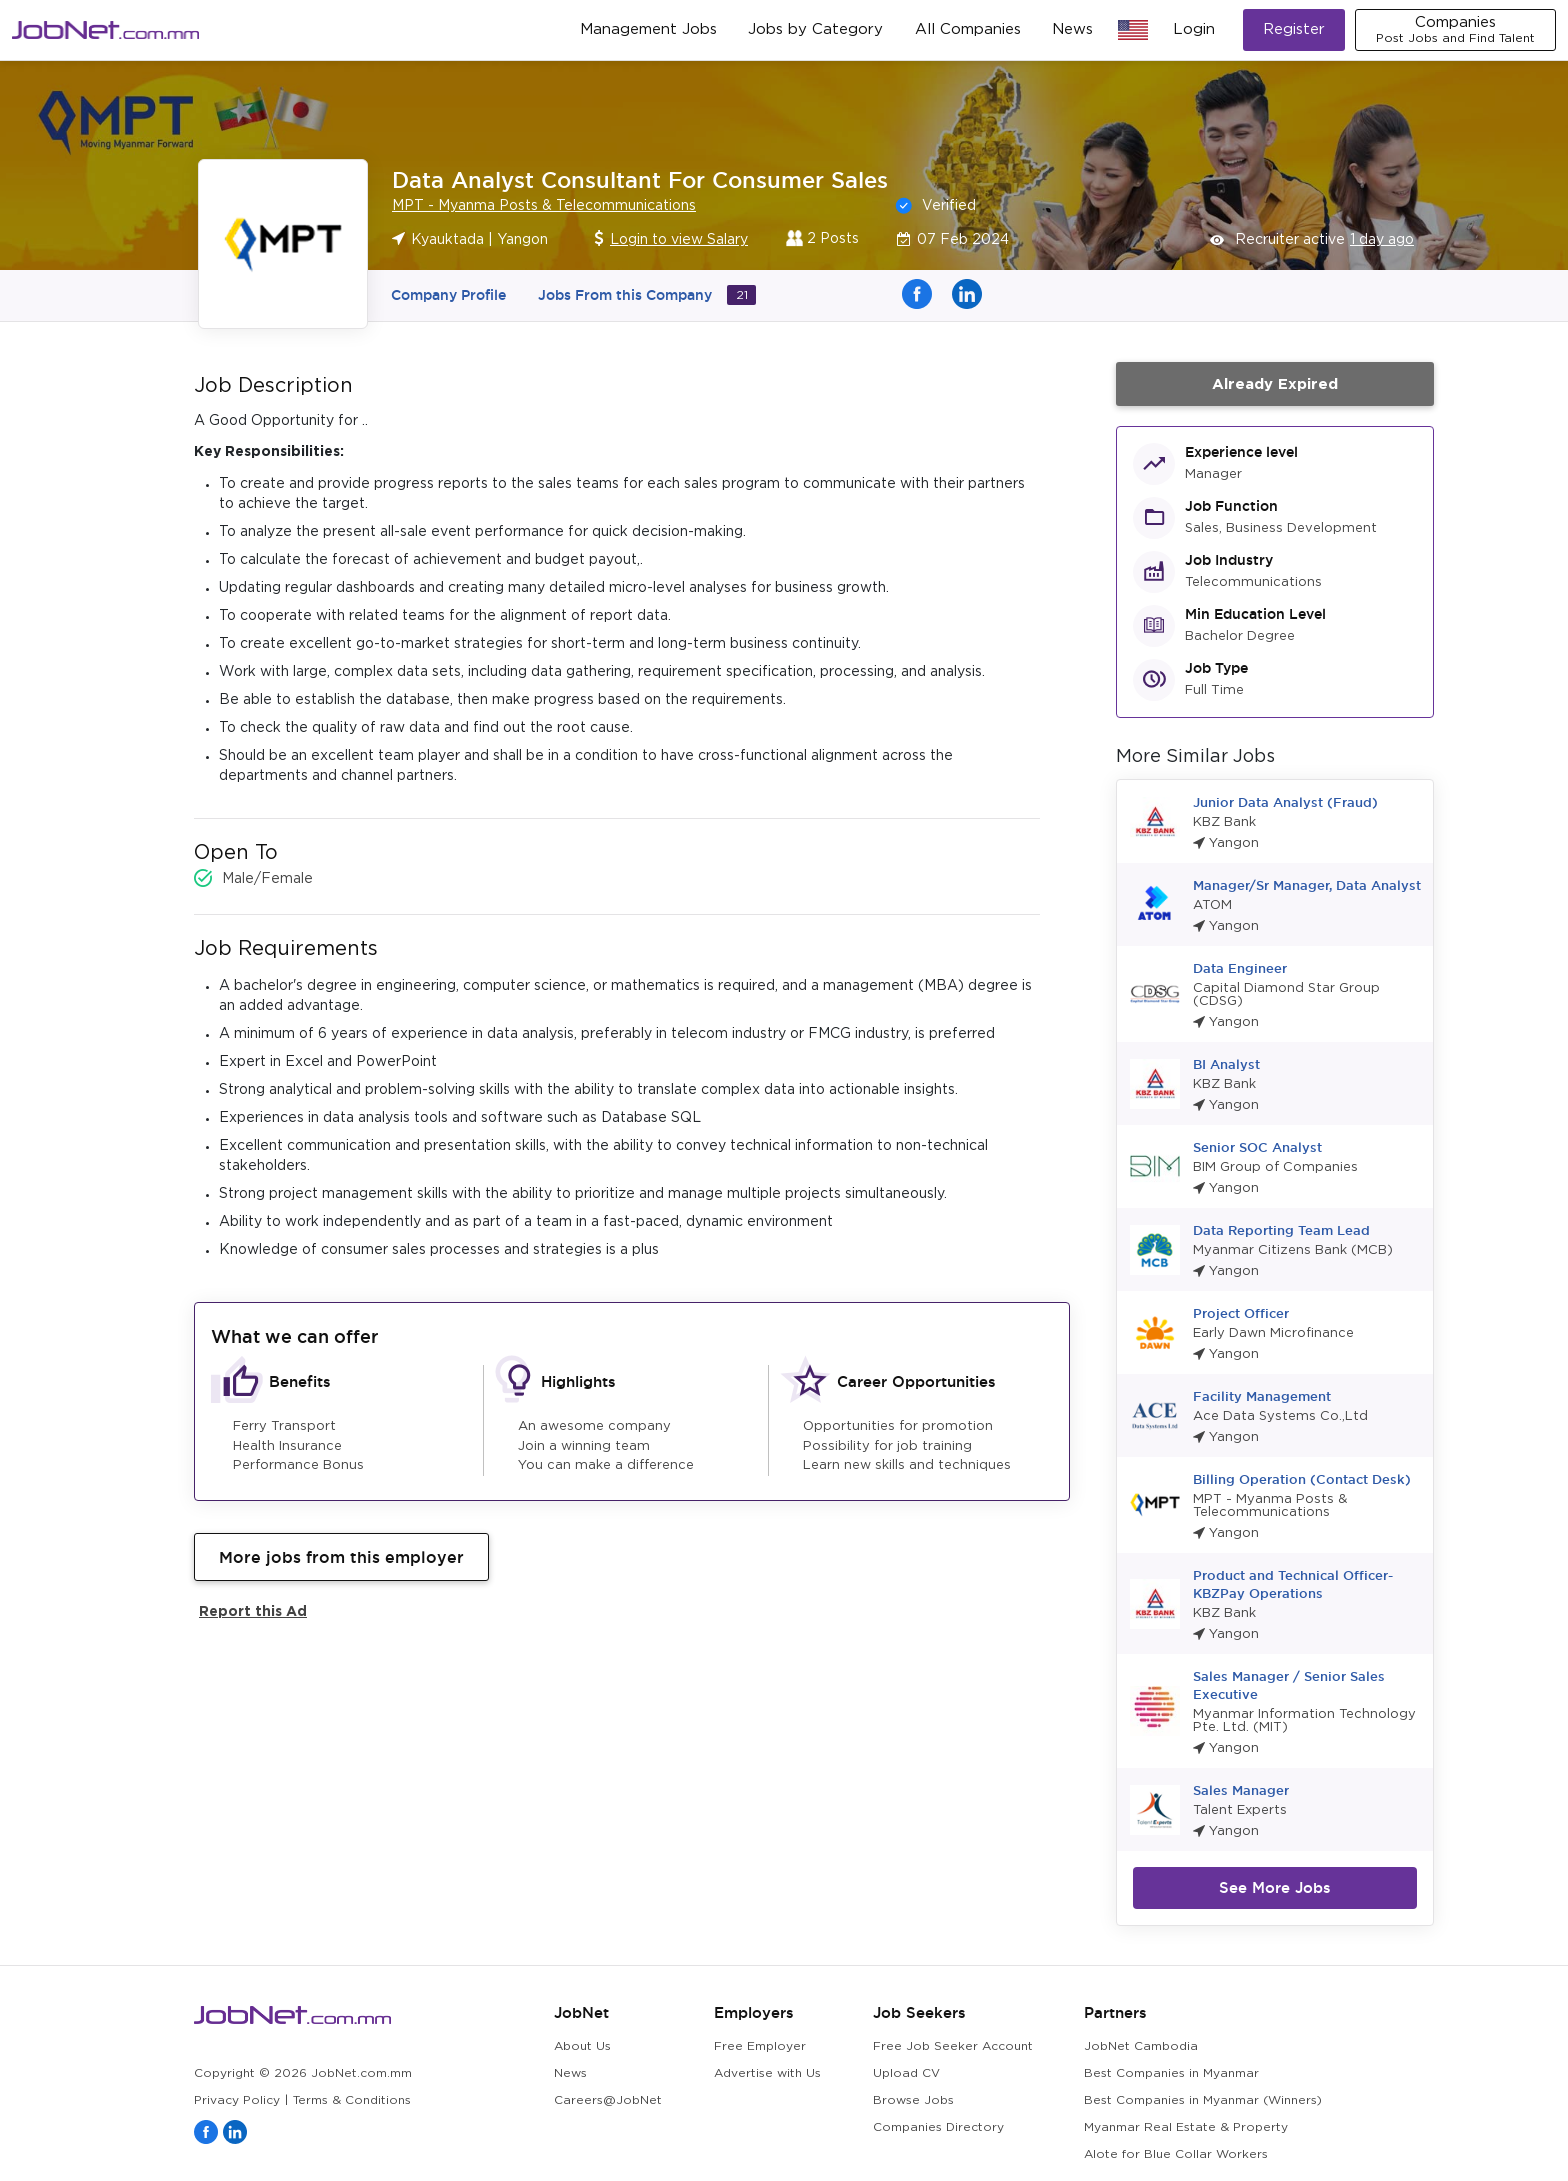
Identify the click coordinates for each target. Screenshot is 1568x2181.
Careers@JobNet (608, 2100)
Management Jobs (648, 29)
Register (1294, 29)
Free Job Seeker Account (953, 2046)
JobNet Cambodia (1141, 2046)
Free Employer (760, 2046)
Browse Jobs (913, 2100)
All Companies (968, 29)
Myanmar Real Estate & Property (1186, 2127)
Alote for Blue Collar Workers (1176, 2154)
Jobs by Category (815, 29)
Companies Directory (938, 2127)
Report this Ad (253, 1610)
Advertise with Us (767, 2073)
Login (1194, 29)
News (1072, 29)
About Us (582, 2046)
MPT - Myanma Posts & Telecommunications (544, 206)
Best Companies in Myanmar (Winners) (1203, 2100)
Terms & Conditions (352, 2100)
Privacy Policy (237, 2100)
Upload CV (906, 2073)
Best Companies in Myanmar (1171, 2073)
